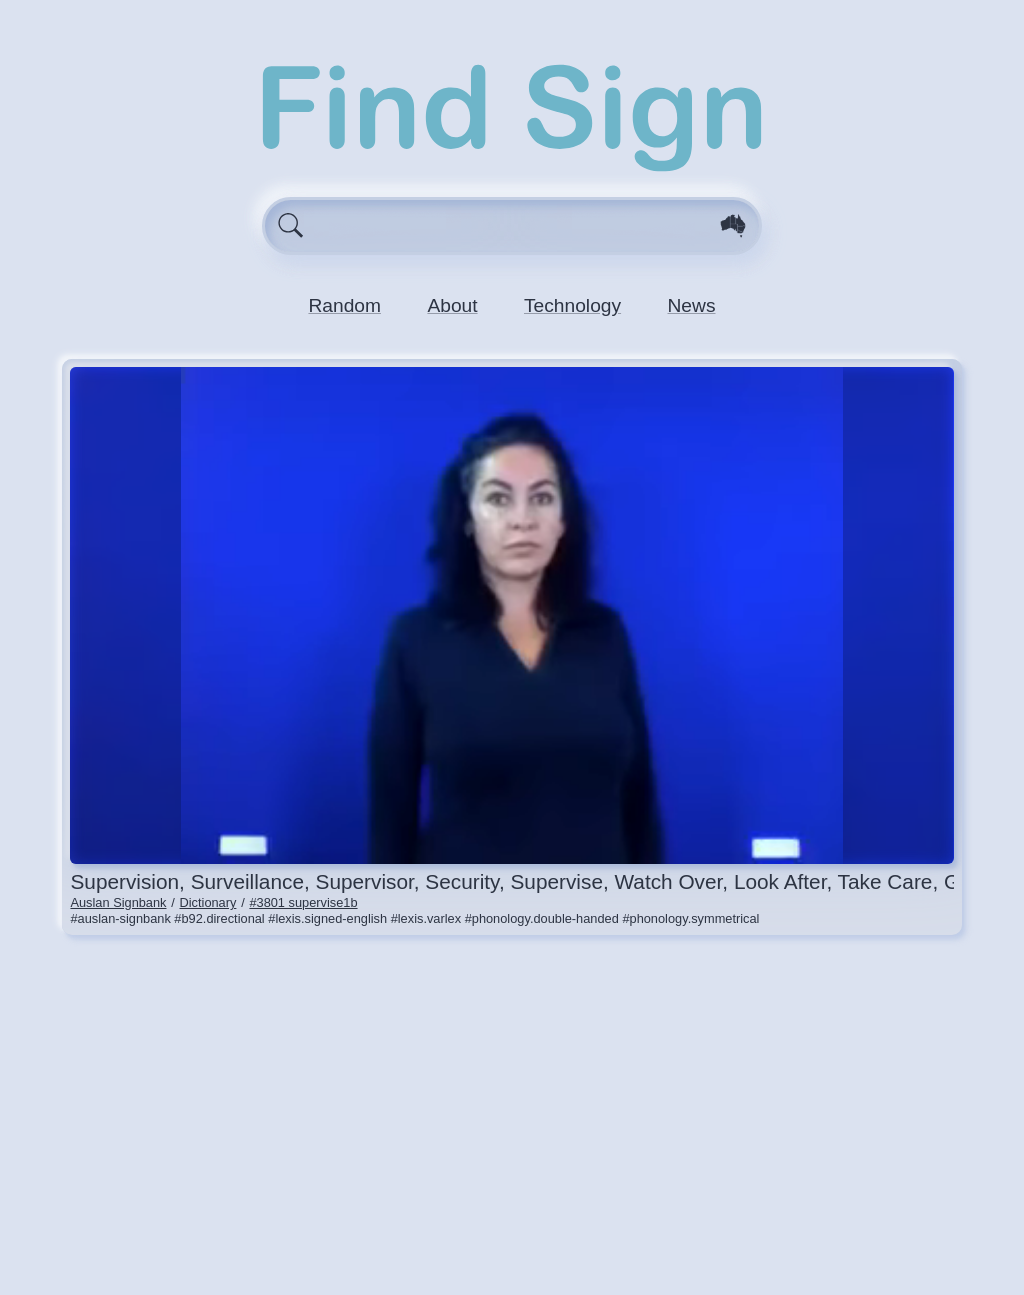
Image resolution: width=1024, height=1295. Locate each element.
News (692, 305)
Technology (572, 305)
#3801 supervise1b (303, 902)
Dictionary (208, 902)
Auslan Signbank (118, 902)
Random (344, 305)
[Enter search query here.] (512, 226)
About (452, 305)
